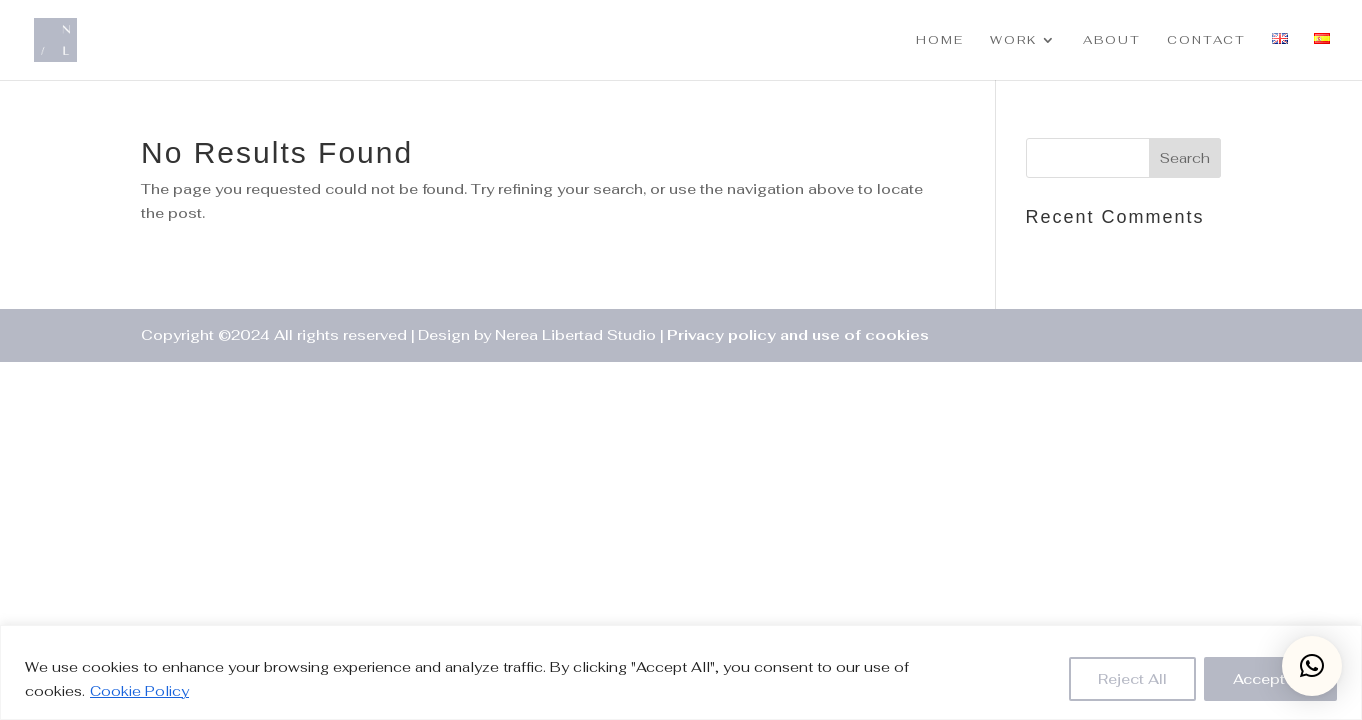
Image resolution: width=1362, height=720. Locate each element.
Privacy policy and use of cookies (798, 335)
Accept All (1270, 679)
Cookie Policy (139, 691)
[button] (1312, 666)
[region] (681, 672)
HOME (940, 40)
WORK (1013, 40)
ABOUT (1112, 40)
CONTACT (1206, 40)
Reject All (1132, 679)
